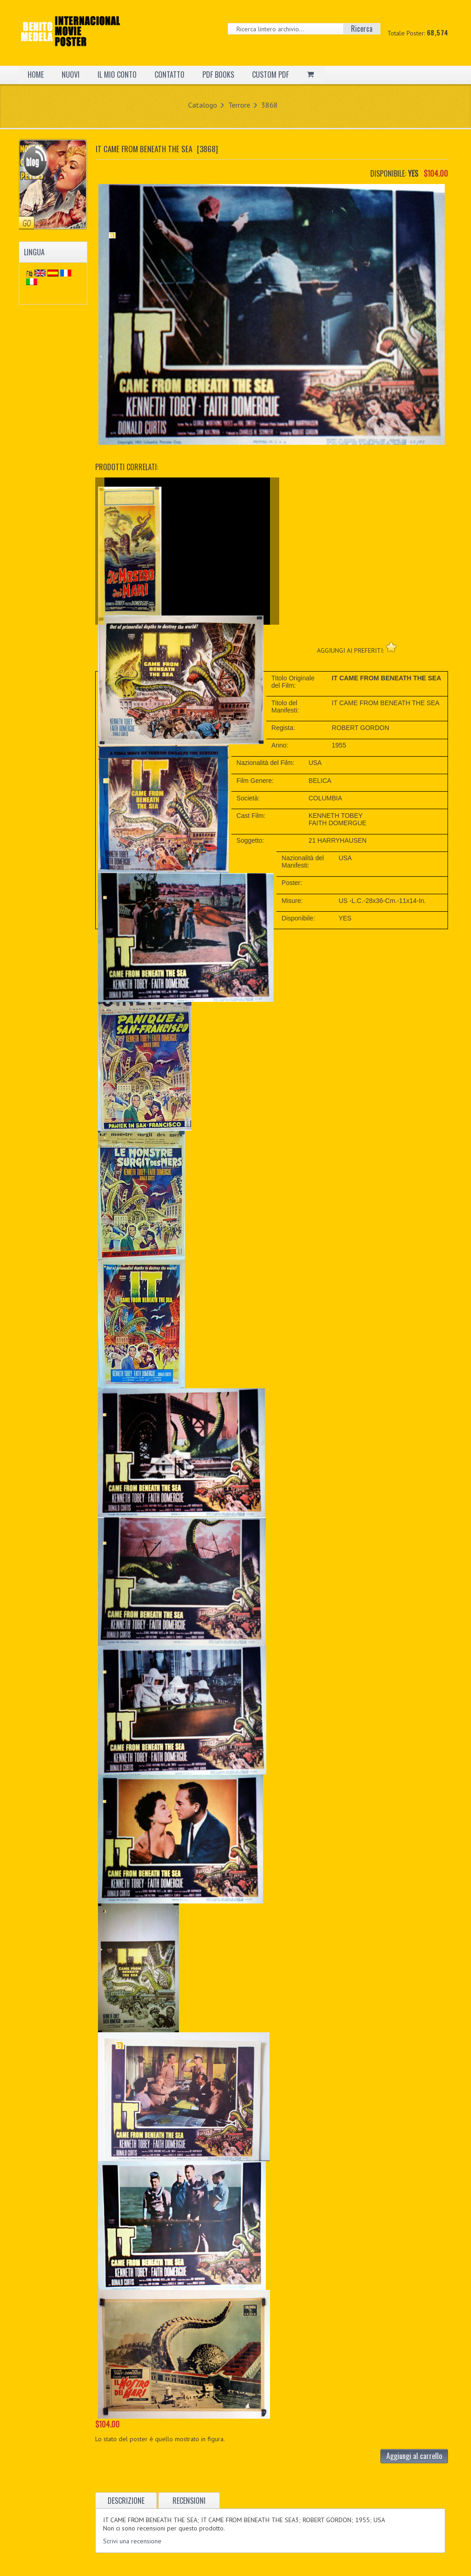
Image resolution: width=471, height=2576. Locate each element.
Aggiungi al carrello (414, 2455)
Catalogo (202, 104)
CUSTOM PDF (270, 74)
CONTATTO (169, 74)
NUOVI (71, 74)
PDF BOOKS (218, 74)
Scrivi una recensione (132, 2541)
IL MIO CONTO (117, 74)
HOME (36, 74)
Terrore (239, 104)
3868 (269, 104)
